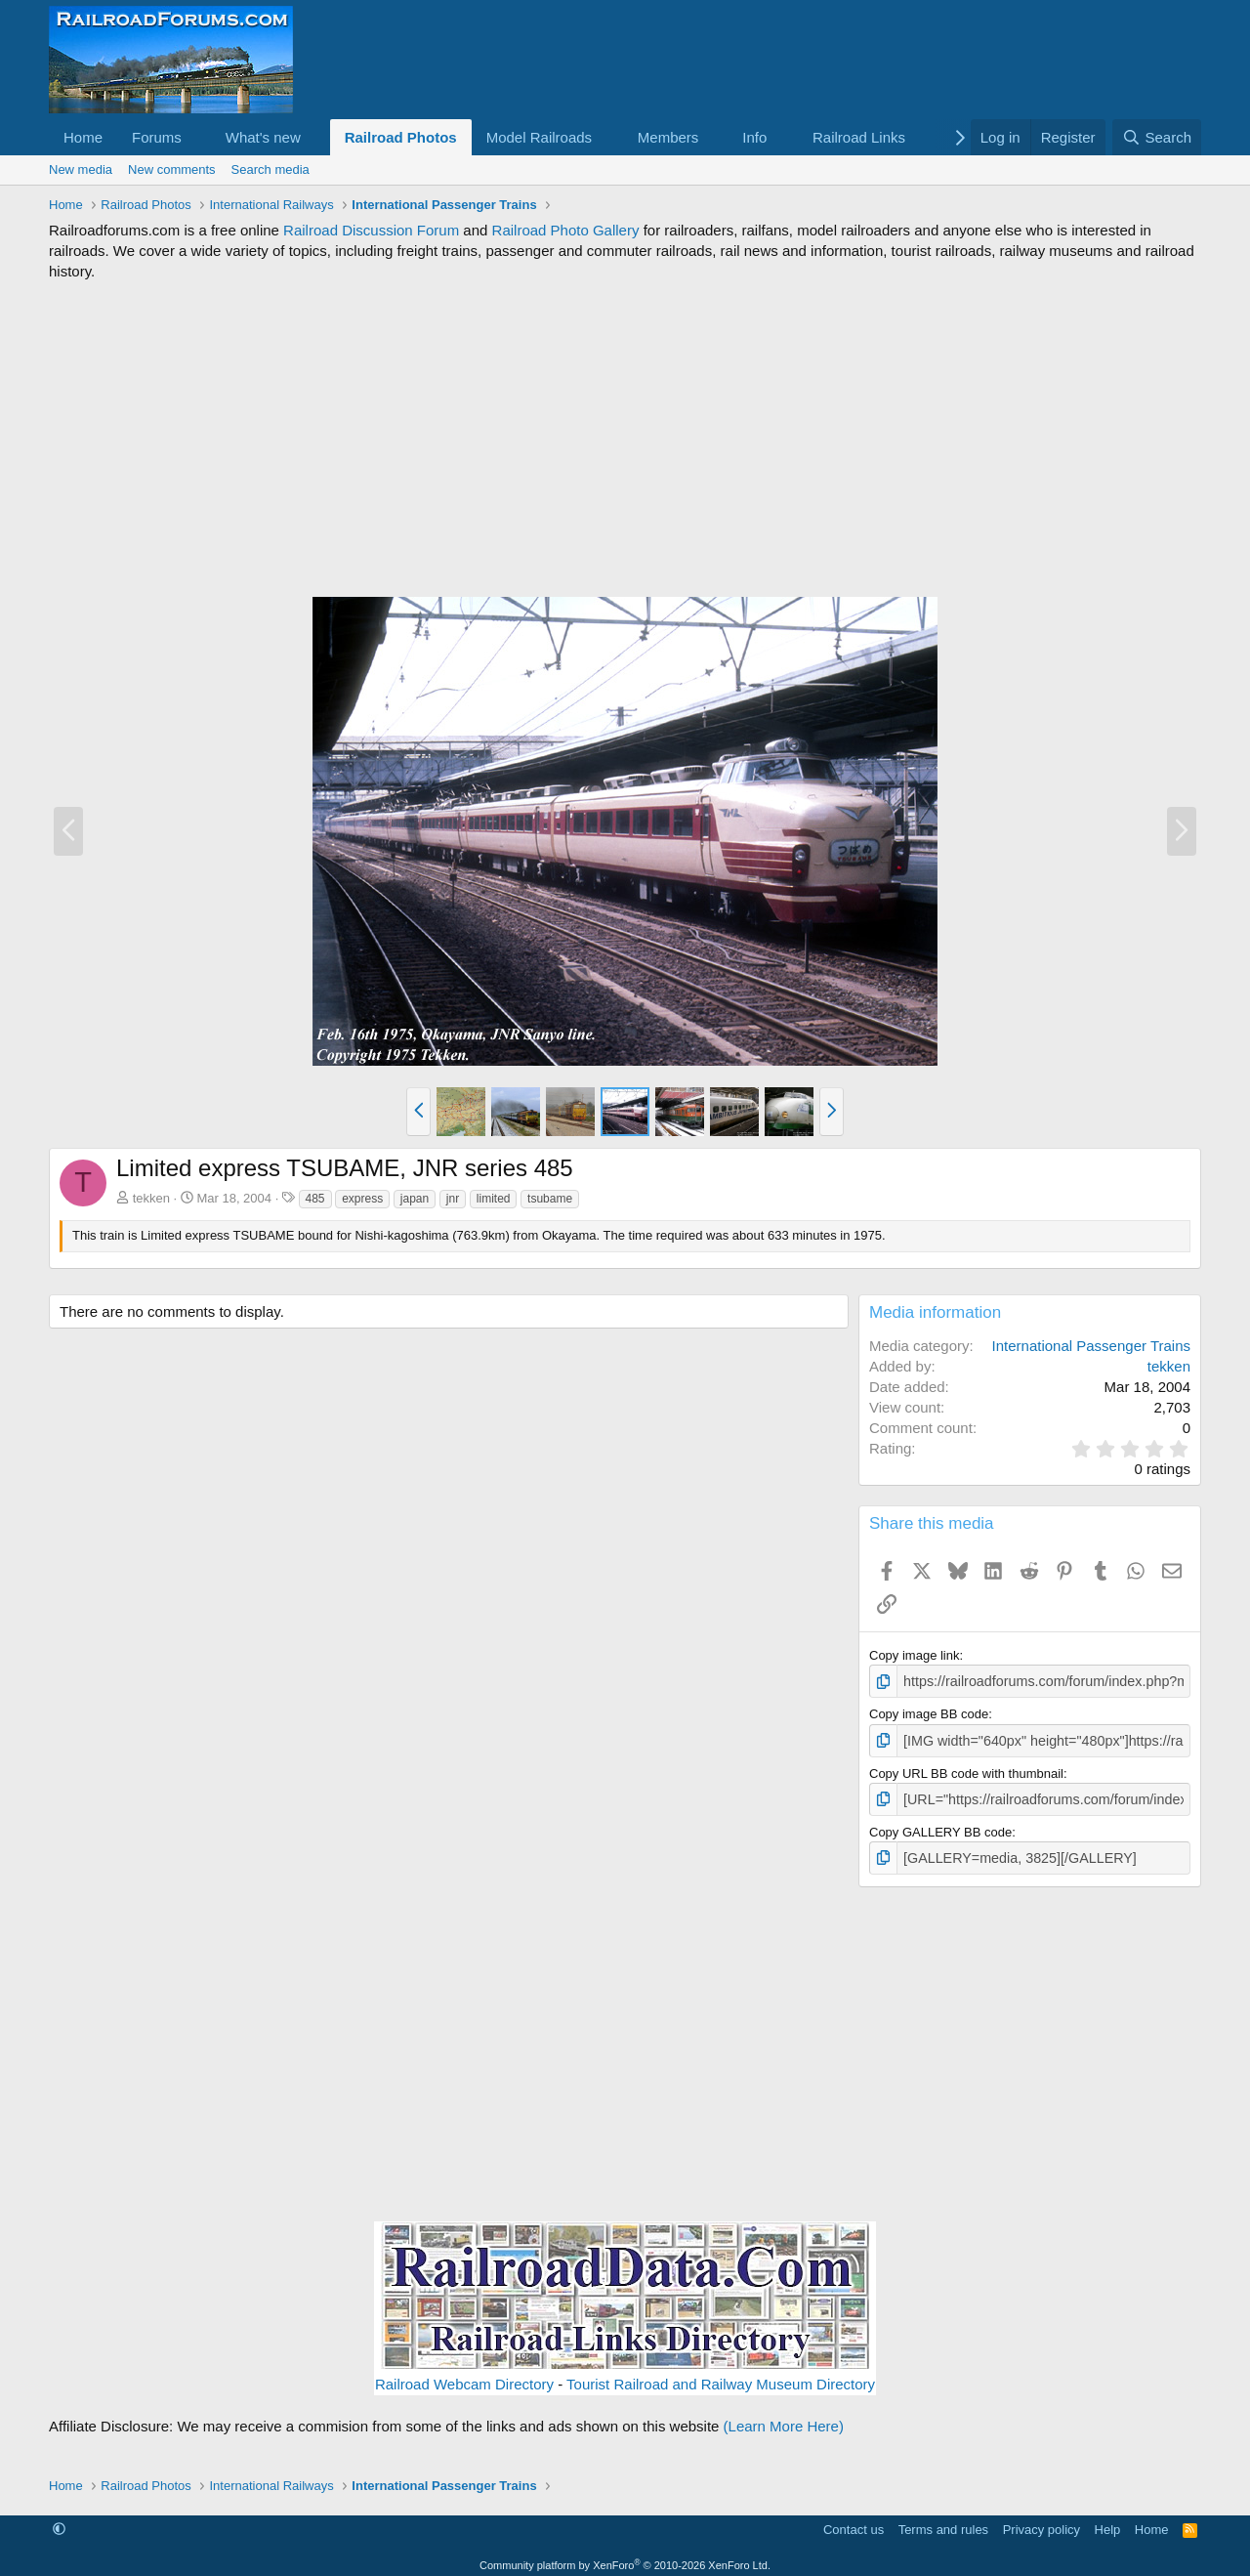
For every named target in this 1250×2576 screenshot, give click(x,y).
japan (414, 1198)
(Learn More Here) (784, 2419)
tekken (151, 1198)
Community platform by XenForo (625, 2557)
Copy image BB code (928, 1712)
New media (80, 169)
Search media (270, 169)
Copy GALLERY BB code (940, 1826)
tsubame (549, 1198)
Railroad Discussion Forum (371, 230)
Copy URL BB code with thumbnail (966, 1769)
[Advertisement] (625, 438)
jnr (452, 1198)
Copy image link (914, 1655)
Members (668, 137)
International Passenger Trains (1091, 1345)
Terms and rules (943, 2521)
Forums (157, 137)
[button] (197, 137)
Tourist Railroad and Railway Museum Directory (720, 2377)
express (362, 1198)
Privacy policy (1041, 2521)
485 (315, 1198)
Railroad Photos (401, 137)
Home (83, 137)
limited (494, 1198)
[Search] (1156, 137)
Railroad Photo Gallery (566, 230)
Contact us (853, 2521)
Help (1108, 2521)
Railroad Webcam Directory (464, 2377)
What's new (263, 137)
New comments (172, 169)
